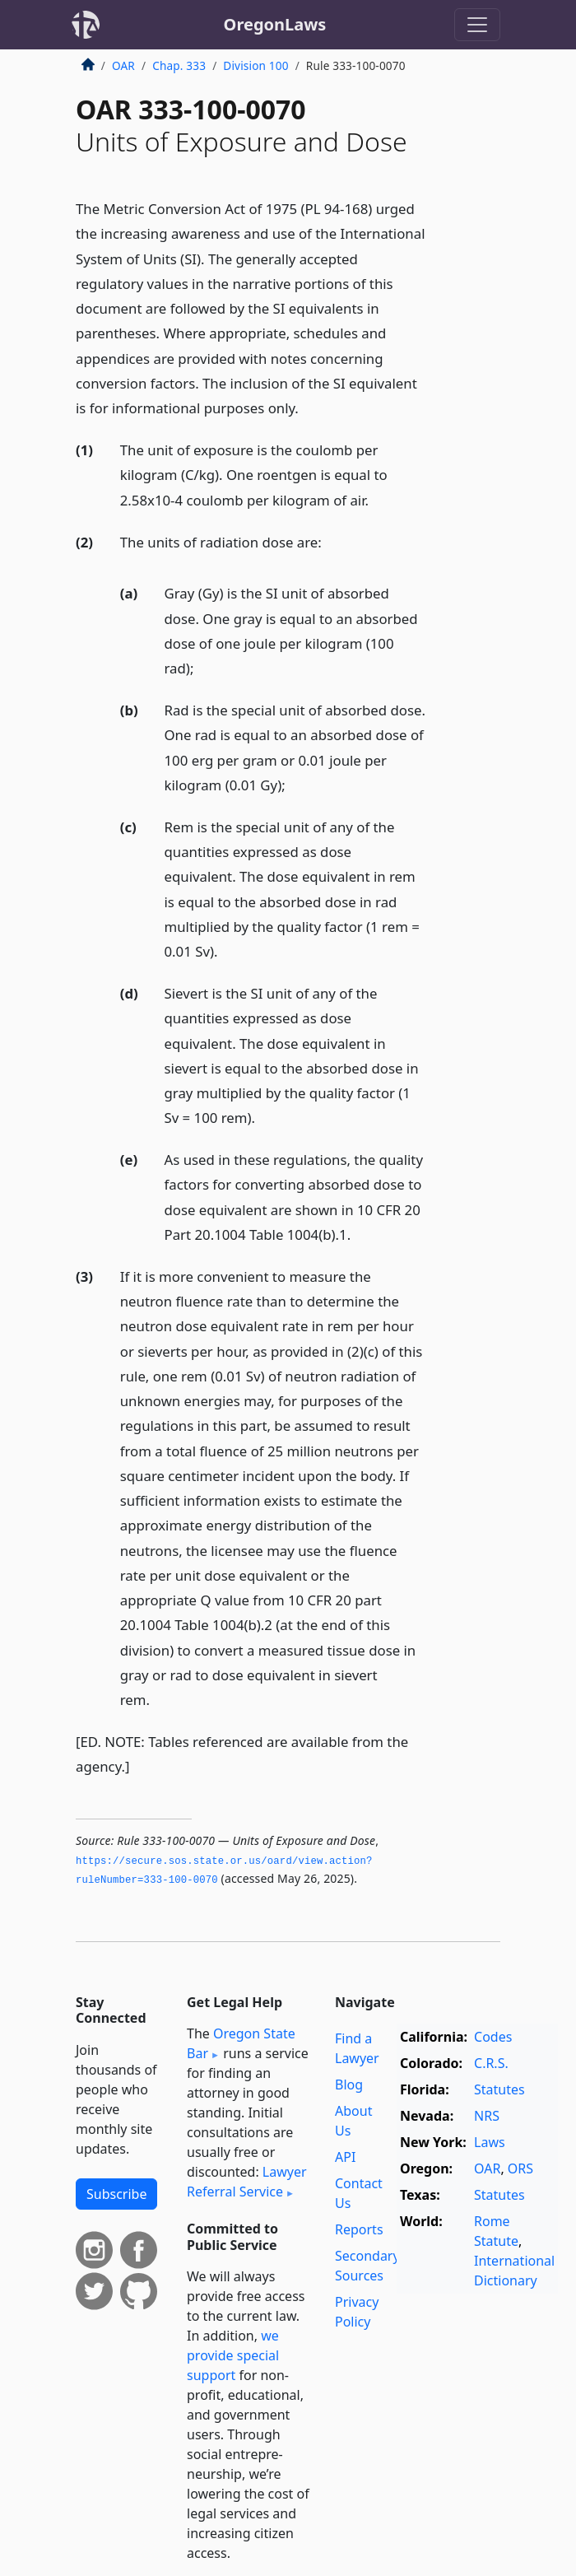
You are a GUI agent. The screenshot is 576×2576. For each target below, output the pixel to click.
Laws (489, 2142)
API (345, 2157)
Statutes (499, 2089)
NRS (486, 2116)
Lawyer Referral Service (247, 2182)
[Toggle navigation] (477, 24)
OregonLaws (275, 24)
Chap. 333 (179, 65)
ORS (520, 2168)
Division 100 (255, 65)
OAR (123, 65)
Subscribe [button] (116, 2194)
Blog (349, 2084)
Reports (359, 2229)
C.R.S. (491, 2063)
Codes (493, 2037)
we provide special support (233, 2355)
